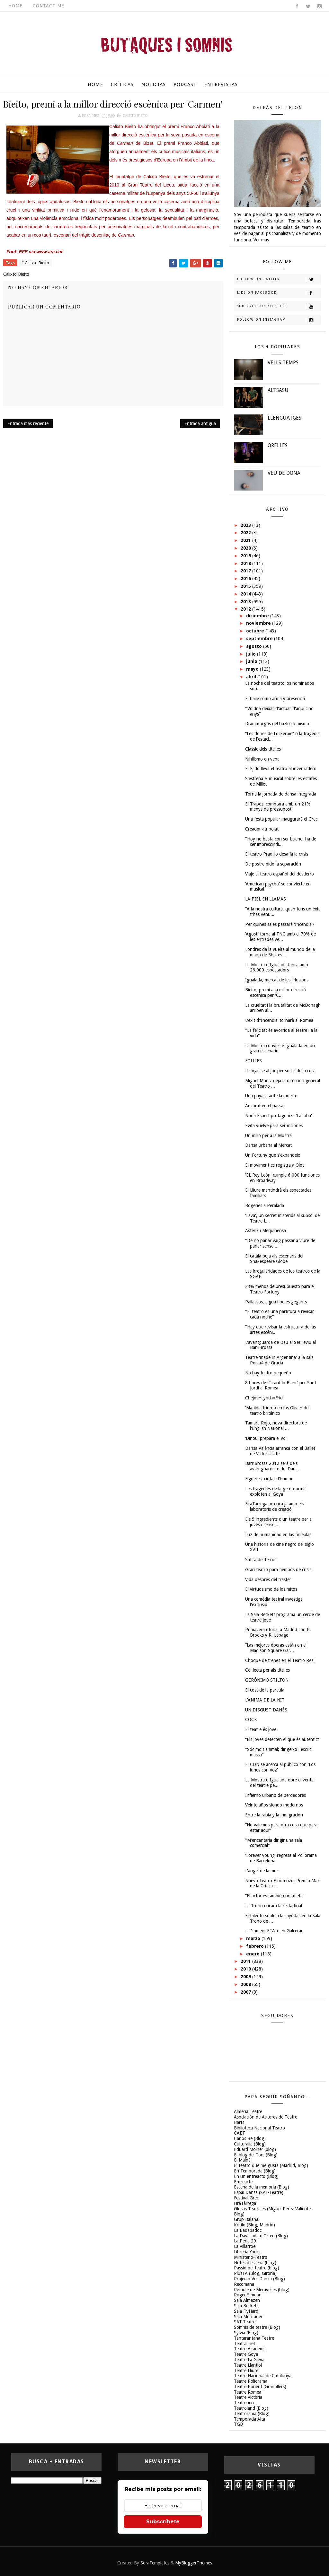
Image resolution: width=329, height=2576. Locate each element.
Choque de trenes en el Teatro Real (280, 1660)
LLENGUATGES (284, 418)
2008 (246, 1984)
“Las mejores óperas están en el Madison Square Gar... (276, 1647)
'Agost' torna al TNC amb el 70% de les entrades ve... (280, 936)
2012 (246, 609)
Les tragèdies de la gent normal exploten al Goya (276, 1491)
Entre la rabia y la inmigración (274, 1814)
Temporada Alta (249, 2419)
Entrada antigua (200, 423)
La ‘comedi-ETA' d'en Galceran (274, 1930)
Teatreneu (244, 2402)
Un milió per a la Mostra (268, 1135)
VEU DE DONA (284, 473)
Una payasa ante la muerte (271, 1095)
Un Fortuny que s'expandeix (272, 1155)
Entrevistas (221, 84)
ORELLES (278, 445)
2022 (246, 532)
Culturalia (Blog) (250, 2143)
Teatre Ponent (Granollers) (260, 2386)
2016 (246, 578)
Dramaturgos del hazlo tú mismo (277, 723)
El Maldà (242, 2160)
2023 (246, 525)
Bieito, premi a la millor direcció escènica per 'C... (275, 992)
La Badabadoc (248, 2230)
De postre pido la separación (273, 863)
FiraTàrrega (245, 2203)
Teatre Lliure (246, 2370)
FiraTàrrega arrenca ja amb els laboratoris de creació (274, 1506)
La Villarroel (245, 2246)
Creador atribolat (262, 828)
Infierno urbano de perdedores (275, 1795)
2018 (246, 563)
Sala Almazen (247, 2300)
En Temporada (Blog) (255, 2170)
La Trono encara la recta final (273, 1905)
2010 (246, 1968)
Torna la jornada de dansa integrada (280, 793)
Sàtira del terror (260, 1559)
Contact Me (48, 5)
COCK (251, 1719)
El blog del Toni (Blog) (256, 2154)
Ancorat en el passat (265, 1105)
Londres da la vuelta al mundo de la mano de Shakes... (280, 952)
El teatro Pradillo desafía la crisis (276, 854)
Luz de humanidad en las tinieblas (278, 1534)
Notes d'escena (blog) (255, 2262)
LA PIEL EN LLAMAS (265, 898)
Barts (239, 2122)
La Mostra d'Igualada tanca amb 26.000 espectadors (276, 967)
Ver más (261, 239)
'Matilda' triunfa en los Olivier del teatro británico (277, 1410)
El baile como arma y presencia (275, 698)
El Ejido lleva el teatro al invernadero (280, 768)
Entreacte (243, 2181)
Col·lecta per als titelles (267, 1670)
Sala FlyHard (246, 2311)
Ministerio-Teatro (250, 2257)
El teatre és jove (260, 1729)
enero (253, 1953)
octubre (255, 630)
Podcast (185, 84)
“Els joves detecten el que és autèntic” (282, 1739)
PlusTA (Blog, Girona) (255, 2273)
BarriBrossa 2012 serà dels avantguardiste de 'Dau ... (273, 1466)
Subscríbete (163, 2522)
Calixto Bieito (135, 116)
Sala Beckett (246, 2305)
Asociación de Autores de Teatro (266, 2116)
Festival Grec (246, 2197)
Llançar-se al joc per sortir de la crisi (280, 1070)
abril (251, 676)
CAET (239, 2133)
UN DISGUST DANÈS (266, 1709)
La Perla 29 (245, 2240)
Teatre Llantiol (248, 2365)
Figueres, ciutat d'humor (269, 1478)
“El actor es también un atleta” (274, 1895)
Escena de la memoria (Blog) (261, 2186)
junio (252, 661)
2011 (246, 1961)
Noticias (153, 84)
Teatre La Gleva (249, 2359)
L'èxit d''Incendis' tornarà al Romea (279, 1020)
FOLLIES (253, 1060)
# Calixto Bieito (35, 262)
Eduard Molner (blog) (255, 2149)
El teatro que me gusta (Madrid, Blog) (271, 2165)
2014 (246, 593)
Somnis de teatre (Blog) (257, 2327)
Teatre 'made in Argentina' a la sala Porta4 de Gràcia (279, 1360)
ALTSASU (278, 390)
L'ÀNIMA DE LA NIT (265, 1699)
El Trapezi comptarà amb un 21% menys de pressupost (277, 806)
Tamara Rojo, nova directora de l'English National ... (276, 1425)
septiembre (260, 638)
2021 (246, 540)
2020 (246, 548)
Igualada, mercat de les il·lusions (276, 979)
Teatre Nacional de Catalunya (262, 2375)
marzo (254, 1938)
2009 (246, 1976)
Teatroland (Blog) (251, 2408)
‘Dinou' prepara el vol (266, 1438)
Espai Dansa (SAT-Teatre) (258, 2192)
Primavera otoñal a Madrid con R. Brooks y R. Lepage (278, 1632)
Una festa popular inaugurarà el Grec (281, 819)
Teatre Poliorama (250, 2381)
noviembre (259, 623)
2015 (246, 586)
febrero (255, 1946)
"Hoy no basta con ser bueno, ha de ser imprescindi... (280, 841)
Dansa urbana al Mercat (268, 1145)
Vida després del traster (268, 1579)
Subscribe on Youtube (279, 306)
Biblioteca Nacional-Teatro (259, 2127)
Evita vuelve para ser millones (274, 1125)
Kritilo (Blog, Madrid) (254, 2224)
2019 (246, 555)
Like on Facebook (279, 293)
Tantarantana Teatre (254, 2338)
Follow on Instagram (279, 320)
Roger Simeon (248, 2294)
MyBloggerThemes (193, 2562)
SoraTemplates (154, 2562)
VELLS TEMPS (283, 363)
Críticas (122, 84)
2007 (246, 1992)
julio (251, 654)
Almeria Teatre (248, 2111)
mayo (253, 669)
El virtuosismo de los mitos (271, 1589)
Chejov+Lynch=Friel (264, 1397)
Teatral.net (244, 2343)
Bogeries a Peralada (264, 1205)
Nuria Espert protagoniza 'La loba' (278, 1115)
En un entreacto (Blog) (256, 2176)
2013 (246, 601)
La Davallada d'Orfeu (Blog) (261, 2235)
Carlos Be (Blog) (250, 2138)
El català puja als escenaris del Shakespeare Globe (274, 1258)
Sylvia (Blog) (246, 2332)
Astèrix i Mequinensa (265, 1230)
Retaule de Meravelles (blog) (261, 2289)
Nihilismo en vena (262, 758)
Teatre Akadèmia (250, 2348)
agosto (254, 646)
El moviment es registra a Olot (274, 1165)
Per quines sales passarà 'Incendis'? (280, 924)
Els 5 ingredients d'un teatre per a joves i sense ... (278, 1522)
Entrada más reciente (28, 423)
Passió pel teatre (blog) (256, 2267)
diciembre (258, 615)
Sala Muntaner (248, 2316)
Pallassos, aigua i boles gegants (276, 1301)
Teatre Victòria (248, 2397)
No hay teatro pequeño (268, 1372)
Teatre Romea (247, 2392)
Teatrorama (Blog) (252, 2413)
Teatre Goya (246, 2354)
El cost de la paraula (264, 1690)
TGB (238, 2424)
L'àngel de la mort (262, 1870)
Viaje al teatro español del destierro (279, 873)
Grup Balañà (246, 2219)
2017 (246, 570)
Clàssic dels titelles (263, 749)
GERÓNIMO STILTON (267, 1680)
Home (15, 5)
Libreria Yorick (247, 2251)
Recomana (244, 2284)
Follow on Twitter (279, 279)
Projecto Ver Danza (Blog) (259, 2278)
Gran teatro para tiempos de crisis (278, 1569)
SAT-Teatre (244, 2321)
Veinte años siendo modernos (274, 1804)
